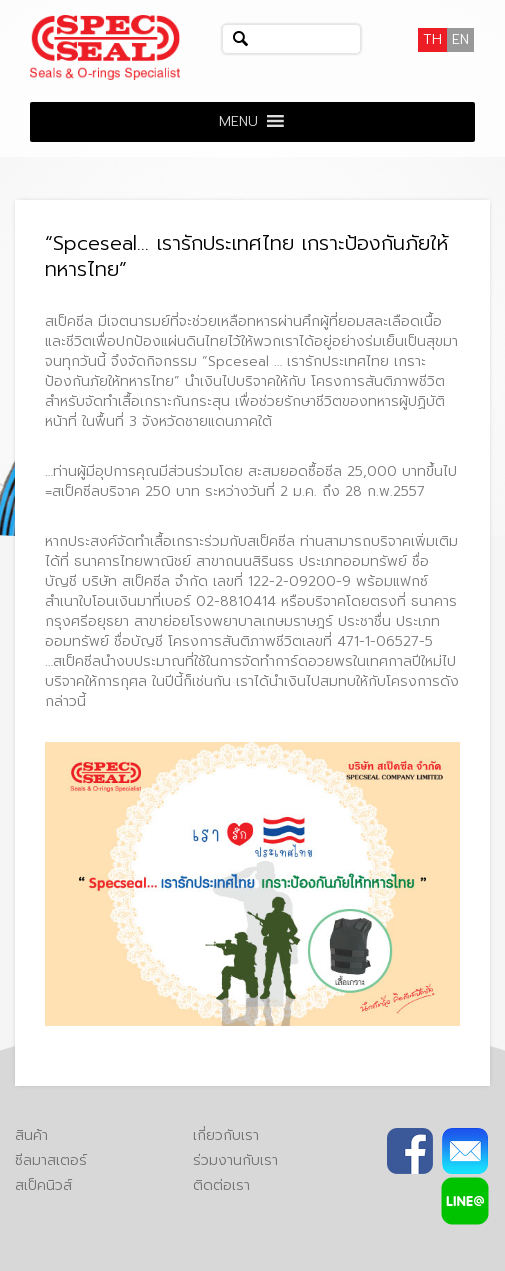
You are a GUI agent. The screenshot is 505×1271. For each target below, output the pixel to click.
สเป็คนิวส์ (43, 1185)
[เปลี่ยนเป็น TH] (432, 40)
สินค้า (31, 1135)
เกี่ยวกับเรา (226, 1135)
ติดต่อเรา (221, 1185)
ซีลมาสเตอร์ (51, 1160)
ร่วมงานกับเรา (235, 1160)
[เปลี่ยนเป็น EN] (460, 40)
